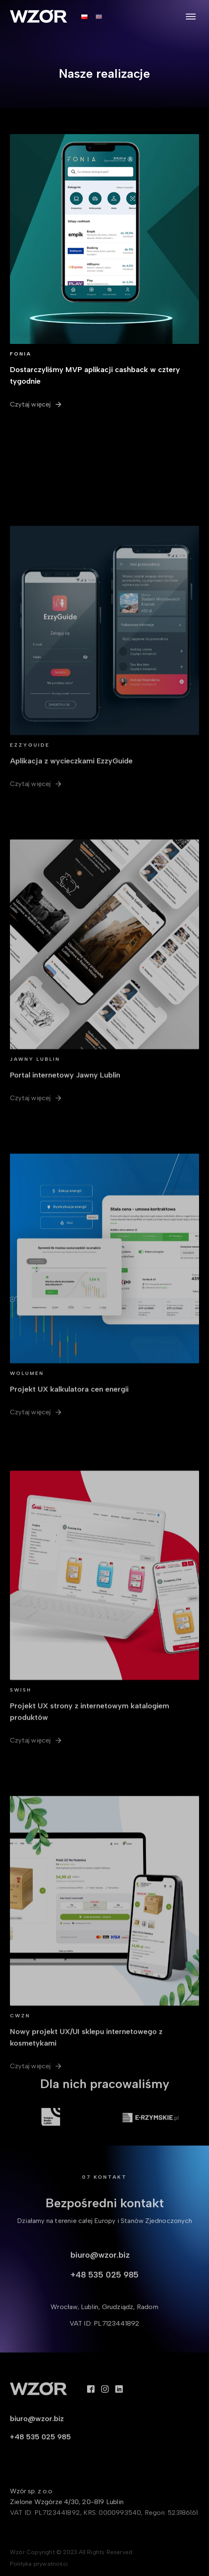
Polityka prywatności (39, 2567)
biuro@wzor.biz (100, 2267)
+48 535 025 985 (104, 2287)
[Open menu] (190, 17)
